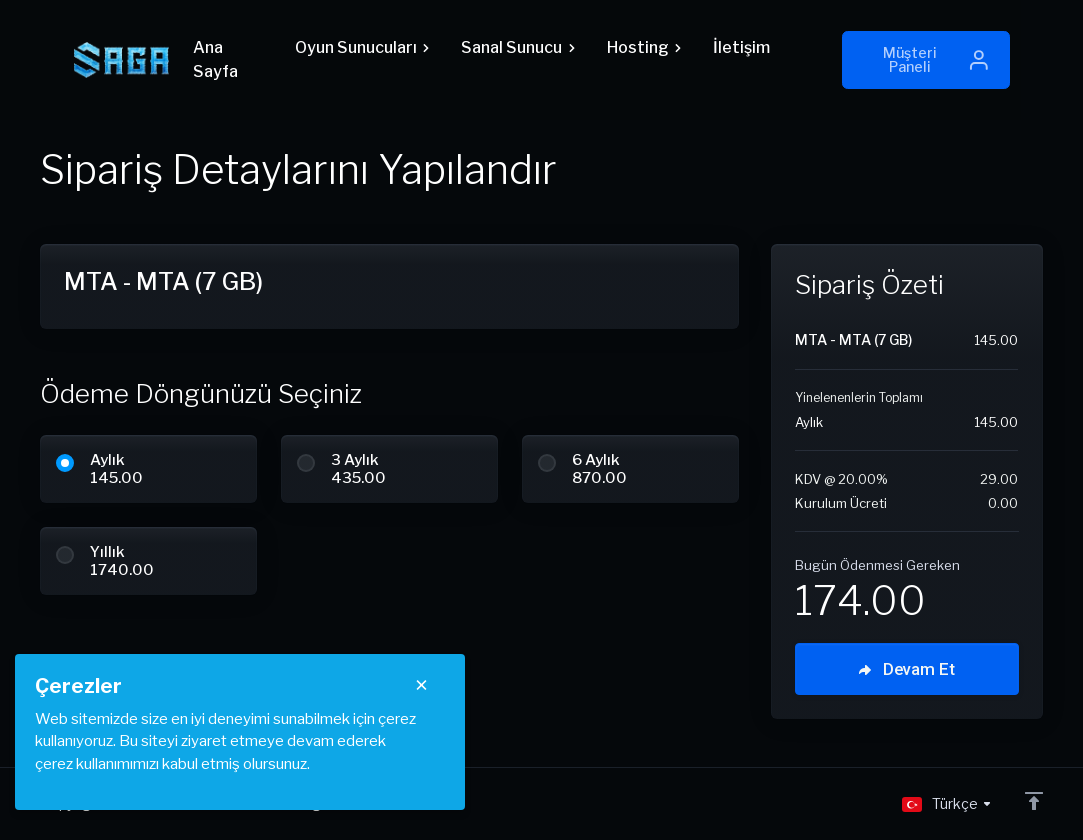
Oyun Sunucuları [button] (362, 47)
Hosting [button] (644, 47)
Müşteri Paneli (936, 59)
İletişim (741, 47)
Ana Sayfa (215, 59)
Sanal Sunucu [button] (517, 47)
